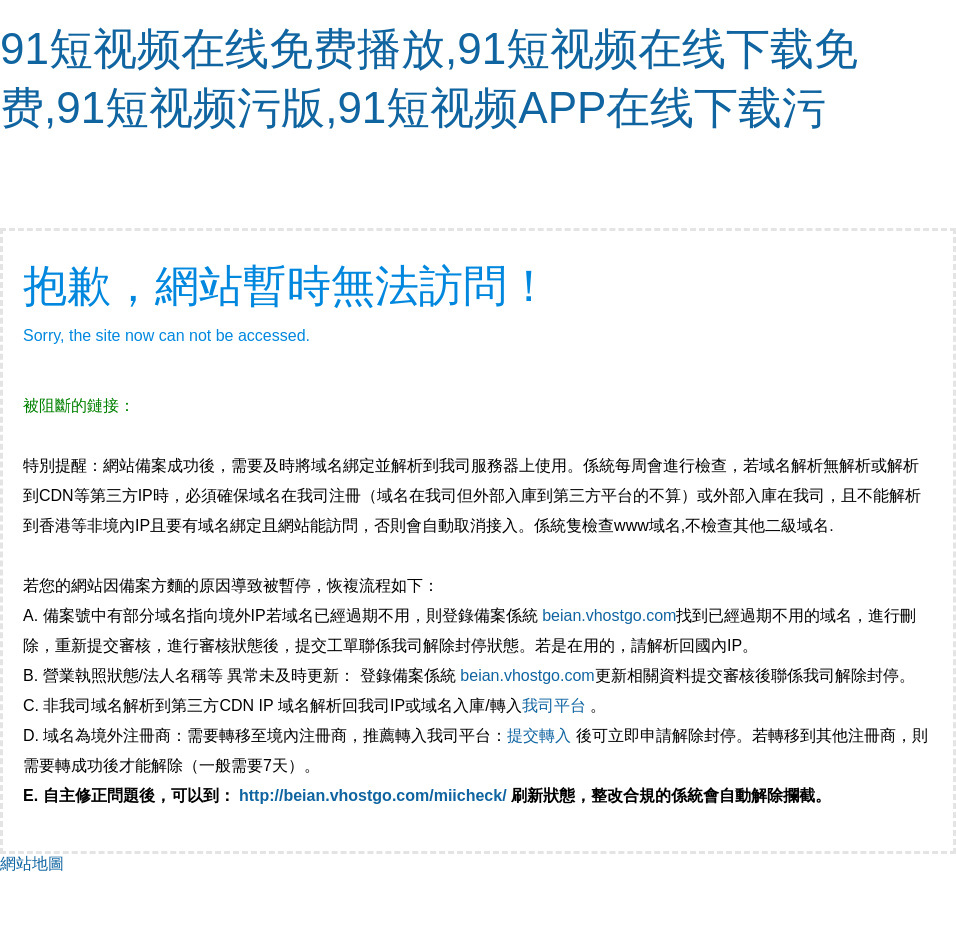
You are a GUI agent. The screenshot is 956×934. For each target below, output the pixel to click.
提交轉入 (539, 735)
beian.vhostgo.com (609, 615)
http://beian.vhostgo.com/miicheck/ (373, 795)
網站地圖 (32, 863)
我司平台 (556, 705)
